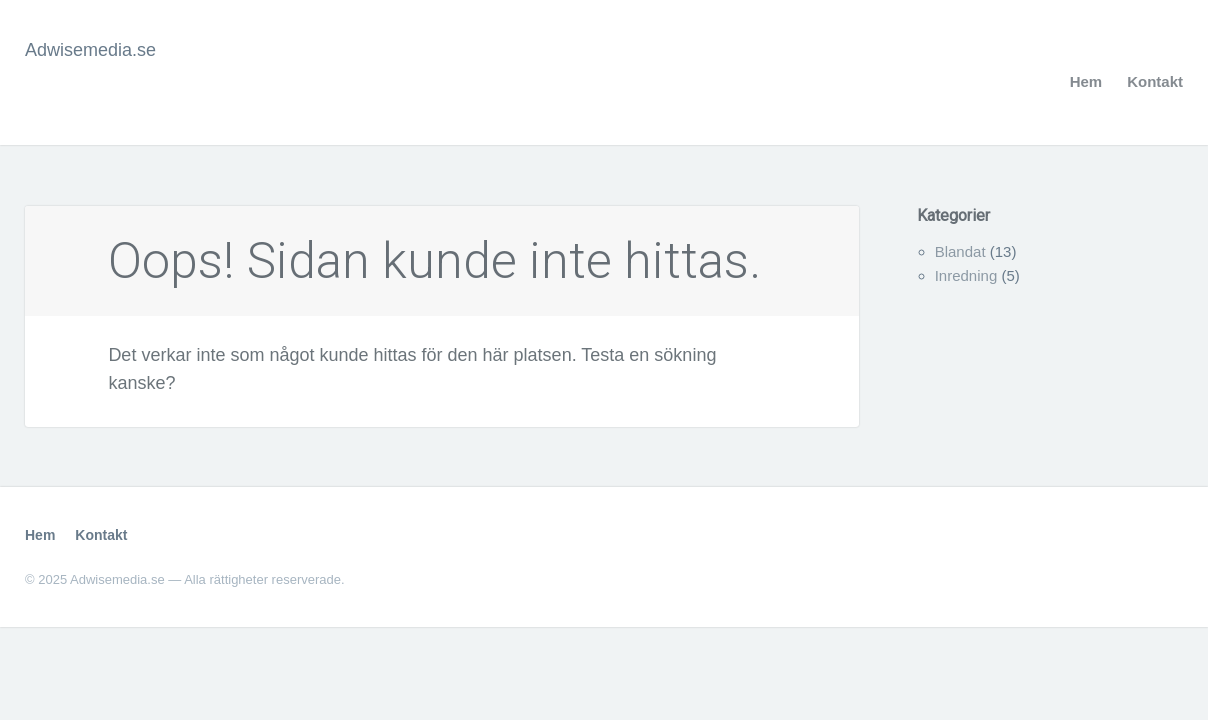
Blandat (960, 251)
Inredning (966, 275)
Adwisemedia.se (90, 50)
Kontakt (1155, 81)
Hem (1086, 81)
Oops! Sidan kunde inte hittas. (434, 261)
